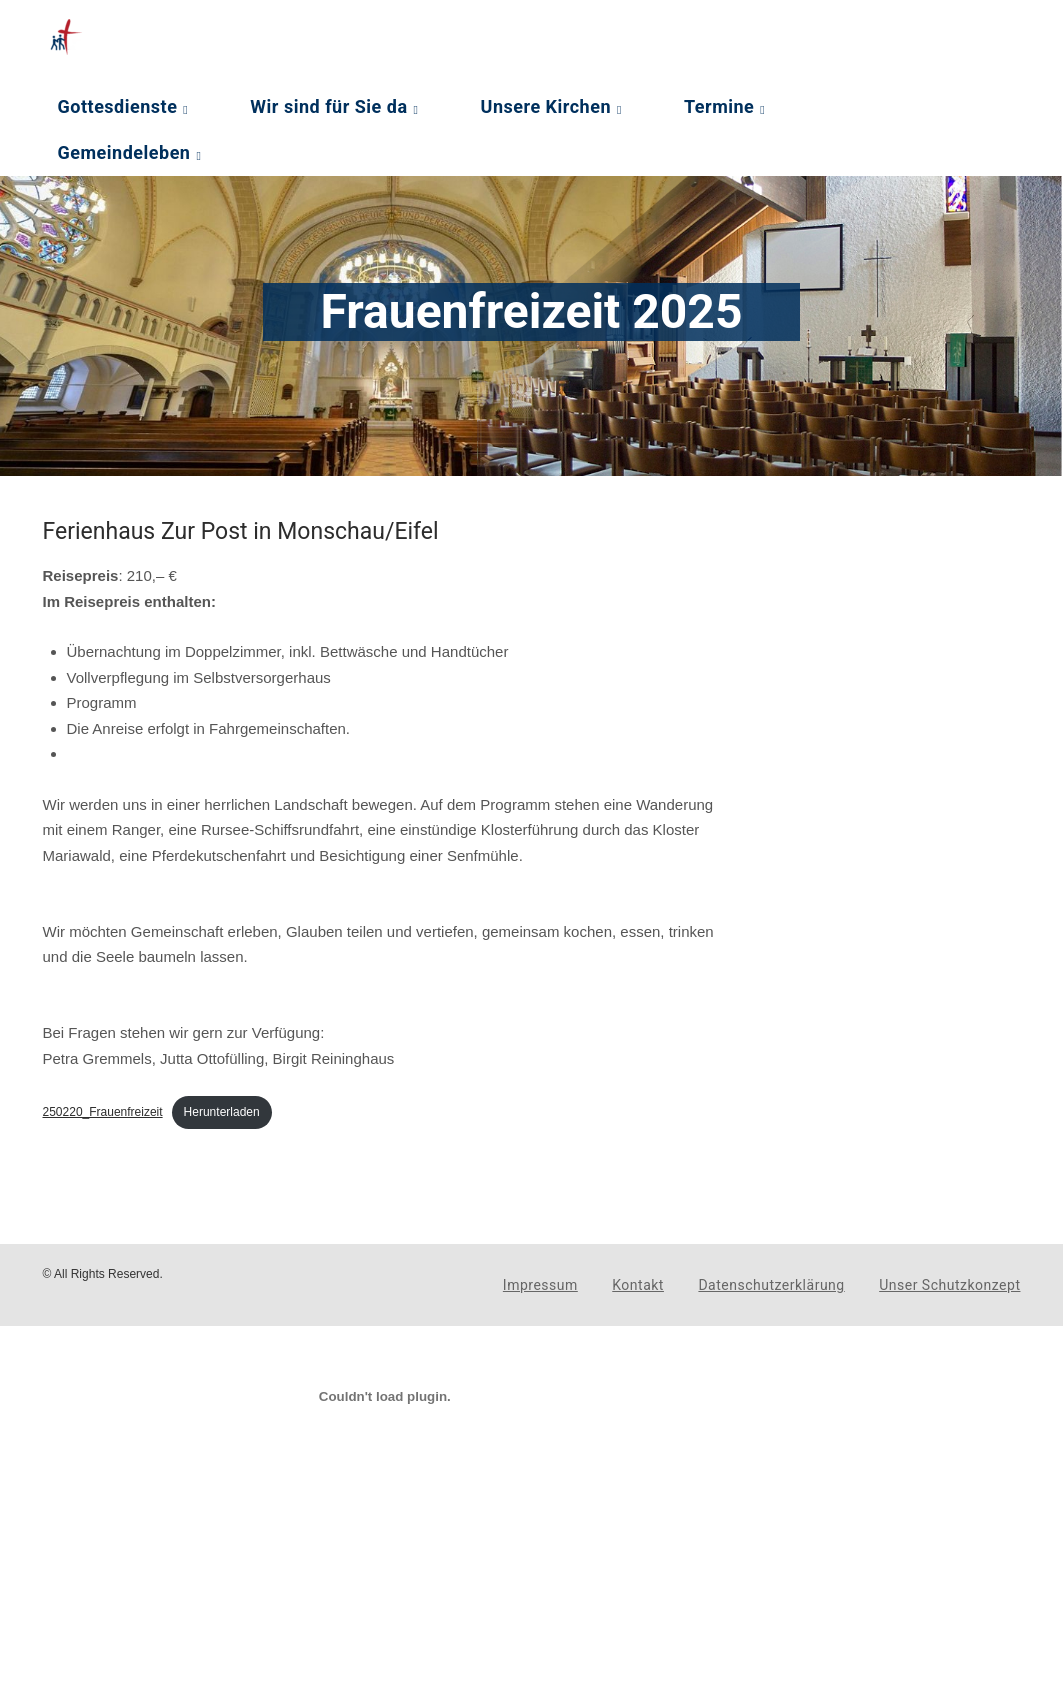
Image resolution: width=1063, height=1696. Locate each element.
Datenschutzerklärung (771, 1285)
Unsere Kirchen (546, 106)
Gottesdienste (118, 106)
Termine (719, 106)
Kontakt (638, 1285)
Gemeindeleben (124, 152)
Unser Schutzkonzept (949, 1285)
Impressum (540, 1285)
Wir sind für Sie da (328, 106)
